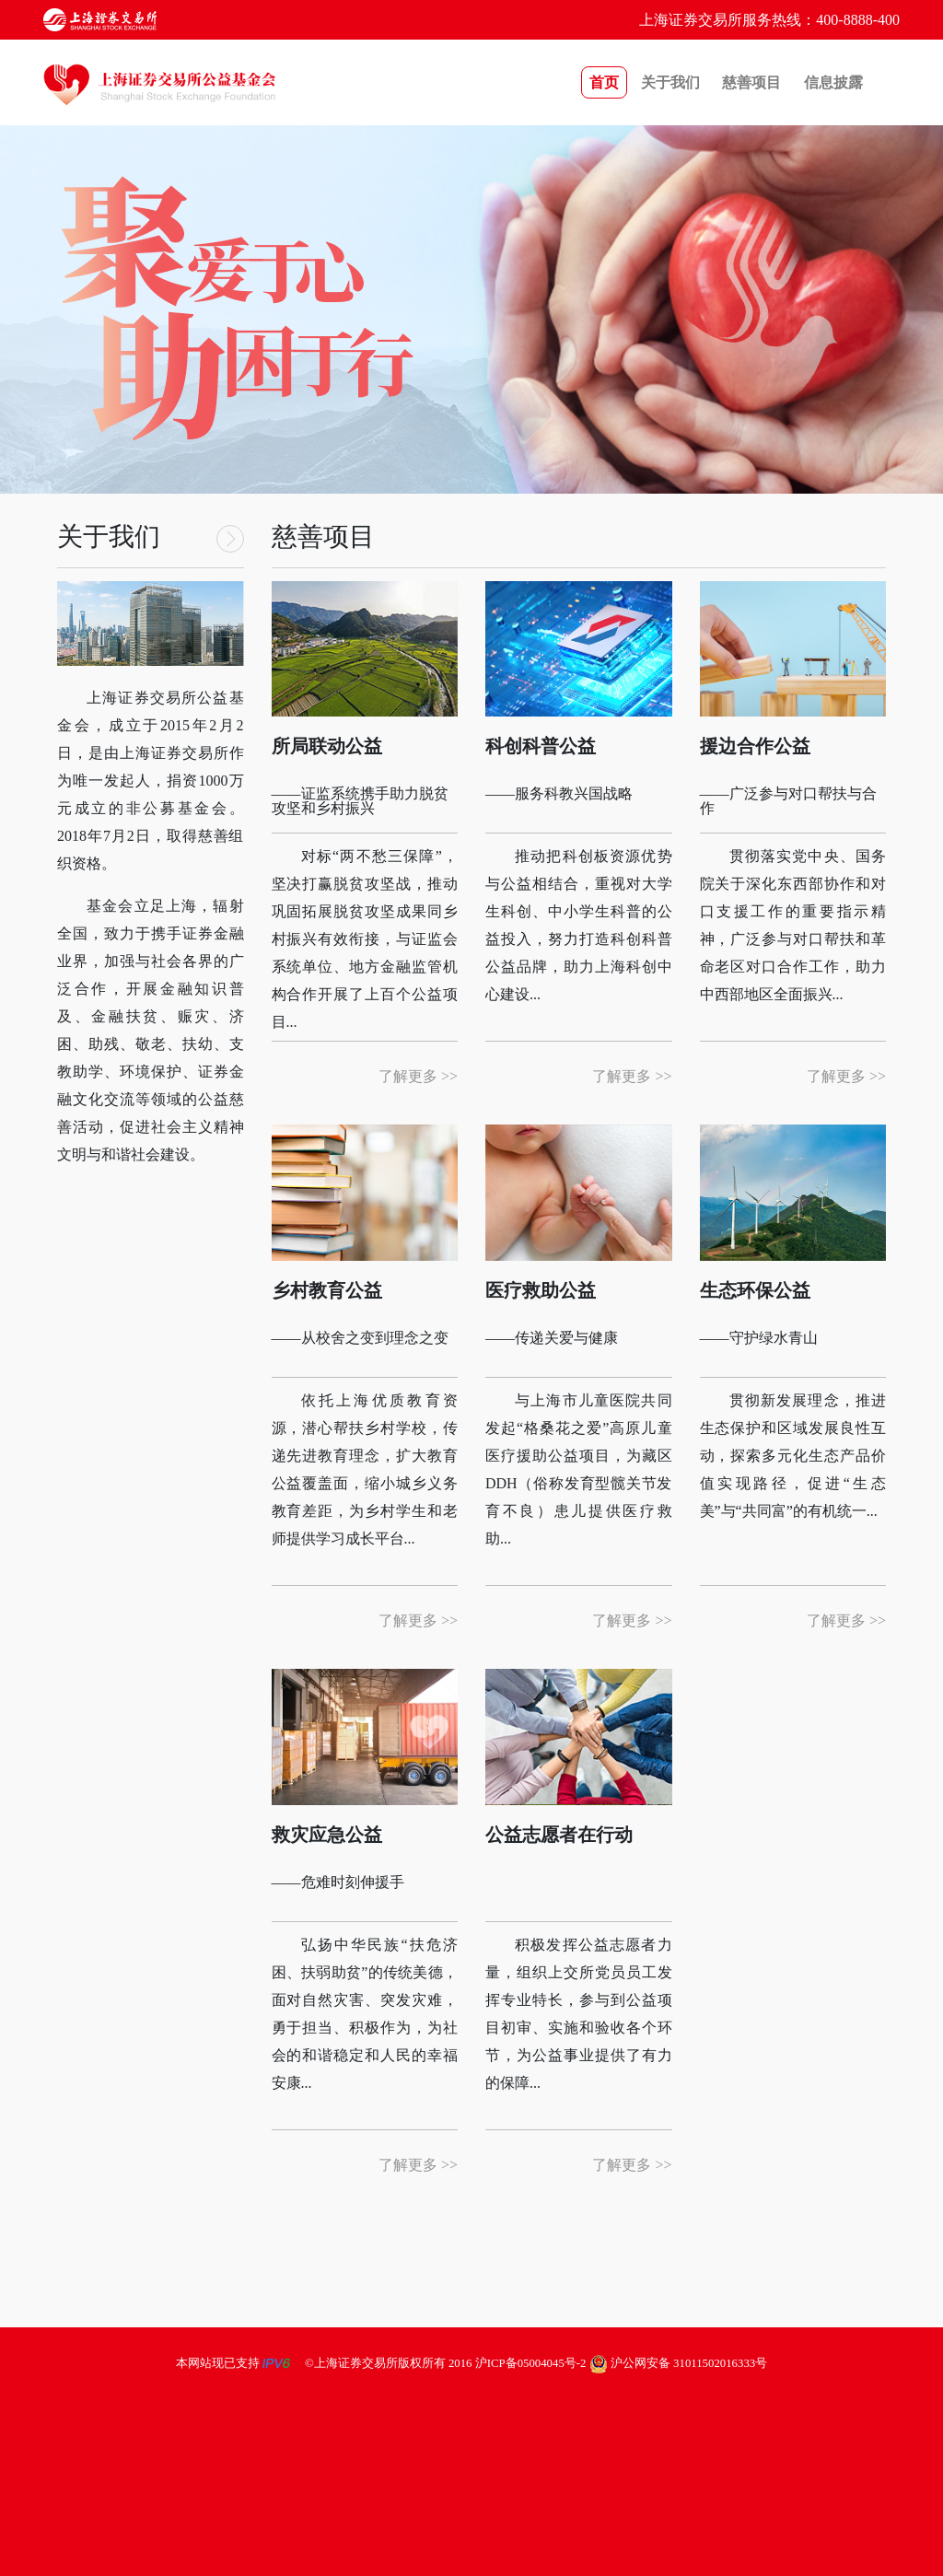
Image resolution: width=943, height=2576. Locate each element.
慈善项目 (751, 82)
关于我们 (670, 82)
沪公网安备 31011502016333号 (678, 2363)
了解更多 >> (418, 1076)
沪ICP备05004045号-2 (531, 2363)
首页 (604, 82)
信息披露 (833, 82)
